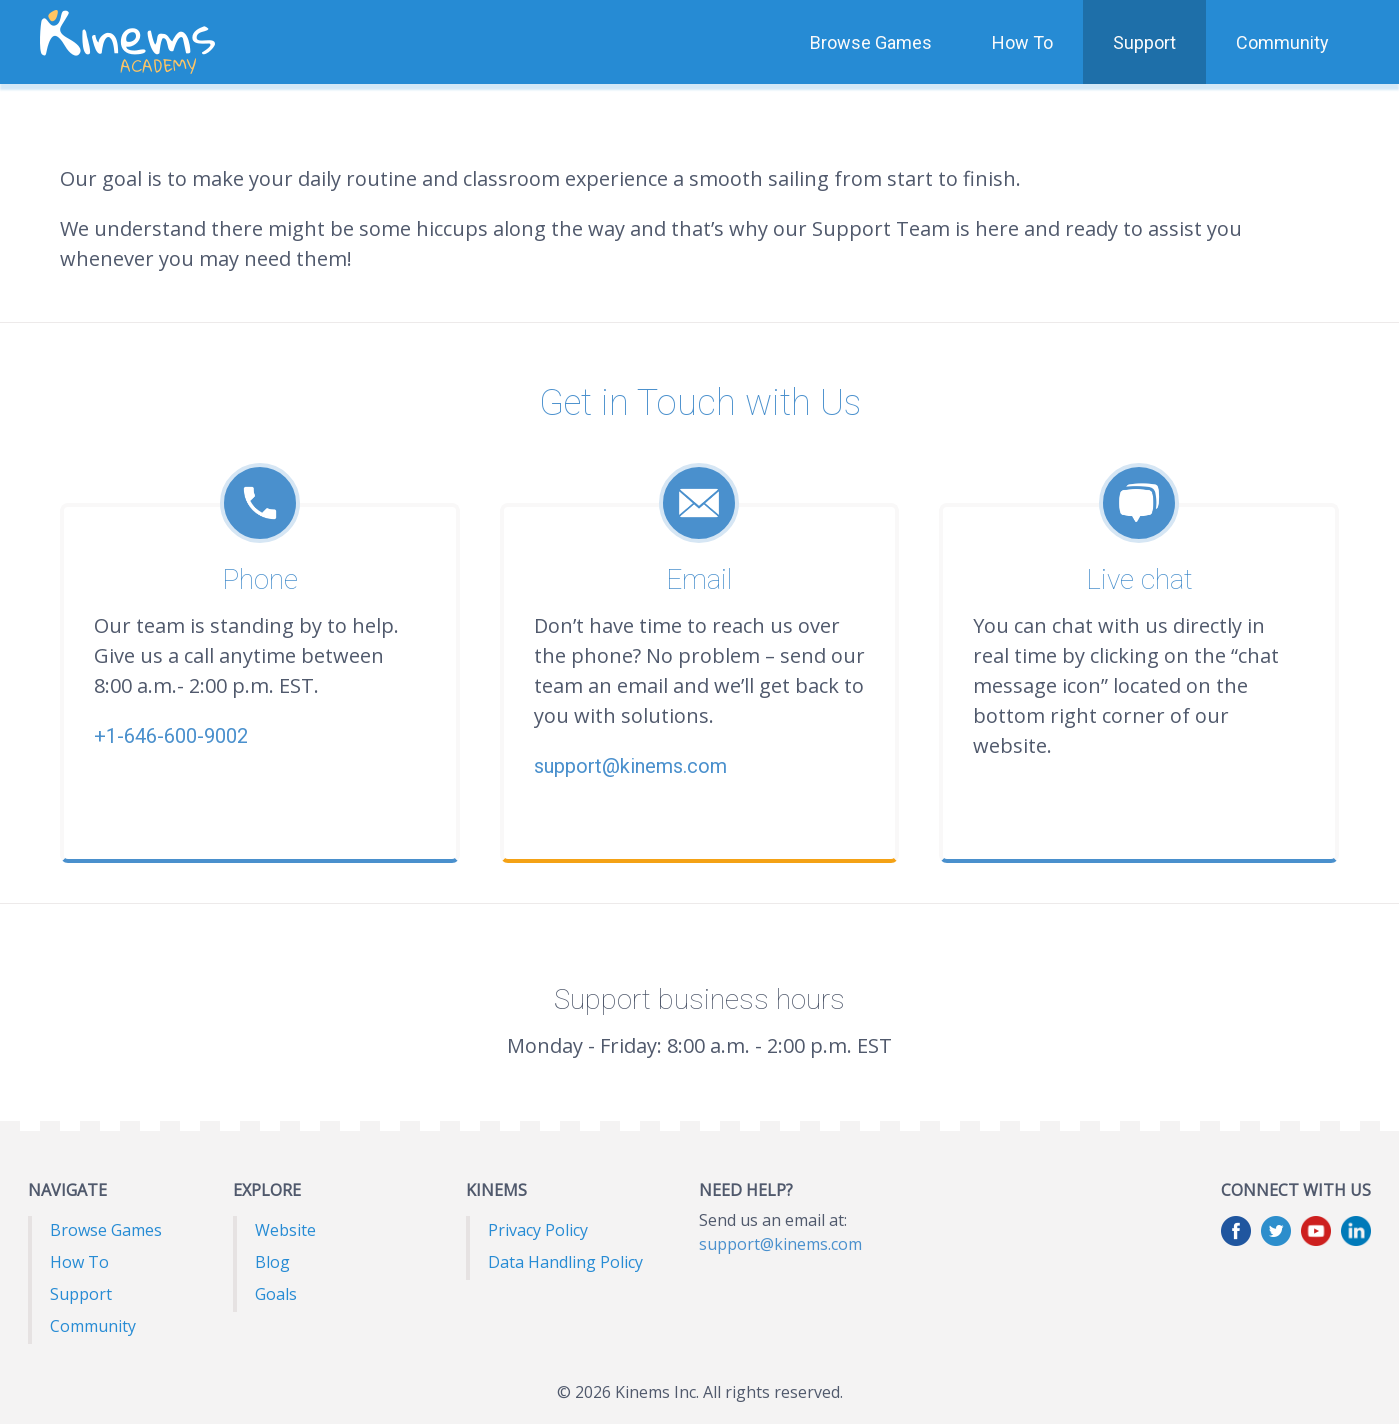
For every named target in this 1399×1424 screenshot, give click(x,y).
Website (285, 1230)
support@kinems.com (780, 1244)
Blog (272, 1262)
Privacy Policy (538, 1230)
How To (1022, 42)
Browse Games (871, 42)
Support (1144, 42)
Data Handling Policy (565, 1262)
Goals (276, 1294)
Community (1282, 42)
